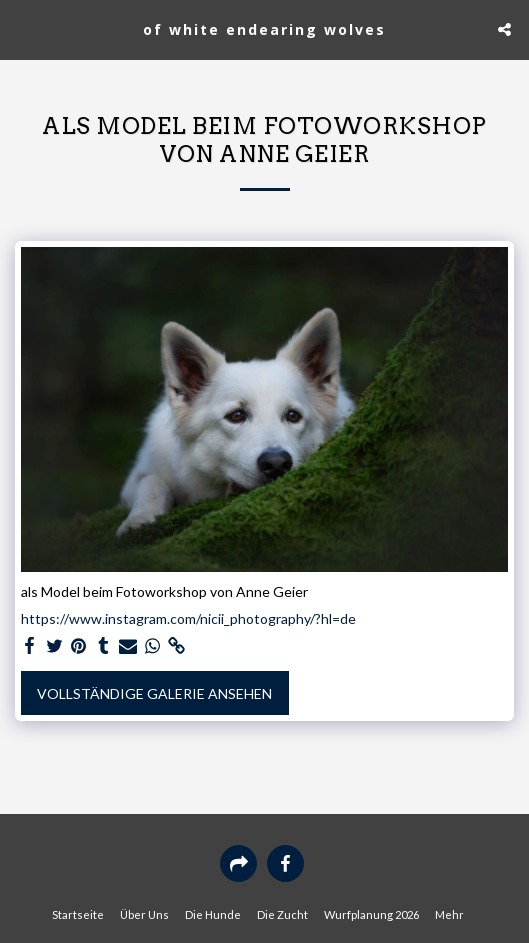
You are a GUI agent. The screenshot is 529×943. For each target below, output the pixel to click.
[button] (22, 29)
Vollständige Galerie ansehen (154, 693)
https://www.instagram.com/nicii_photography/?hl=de (188, 618)
